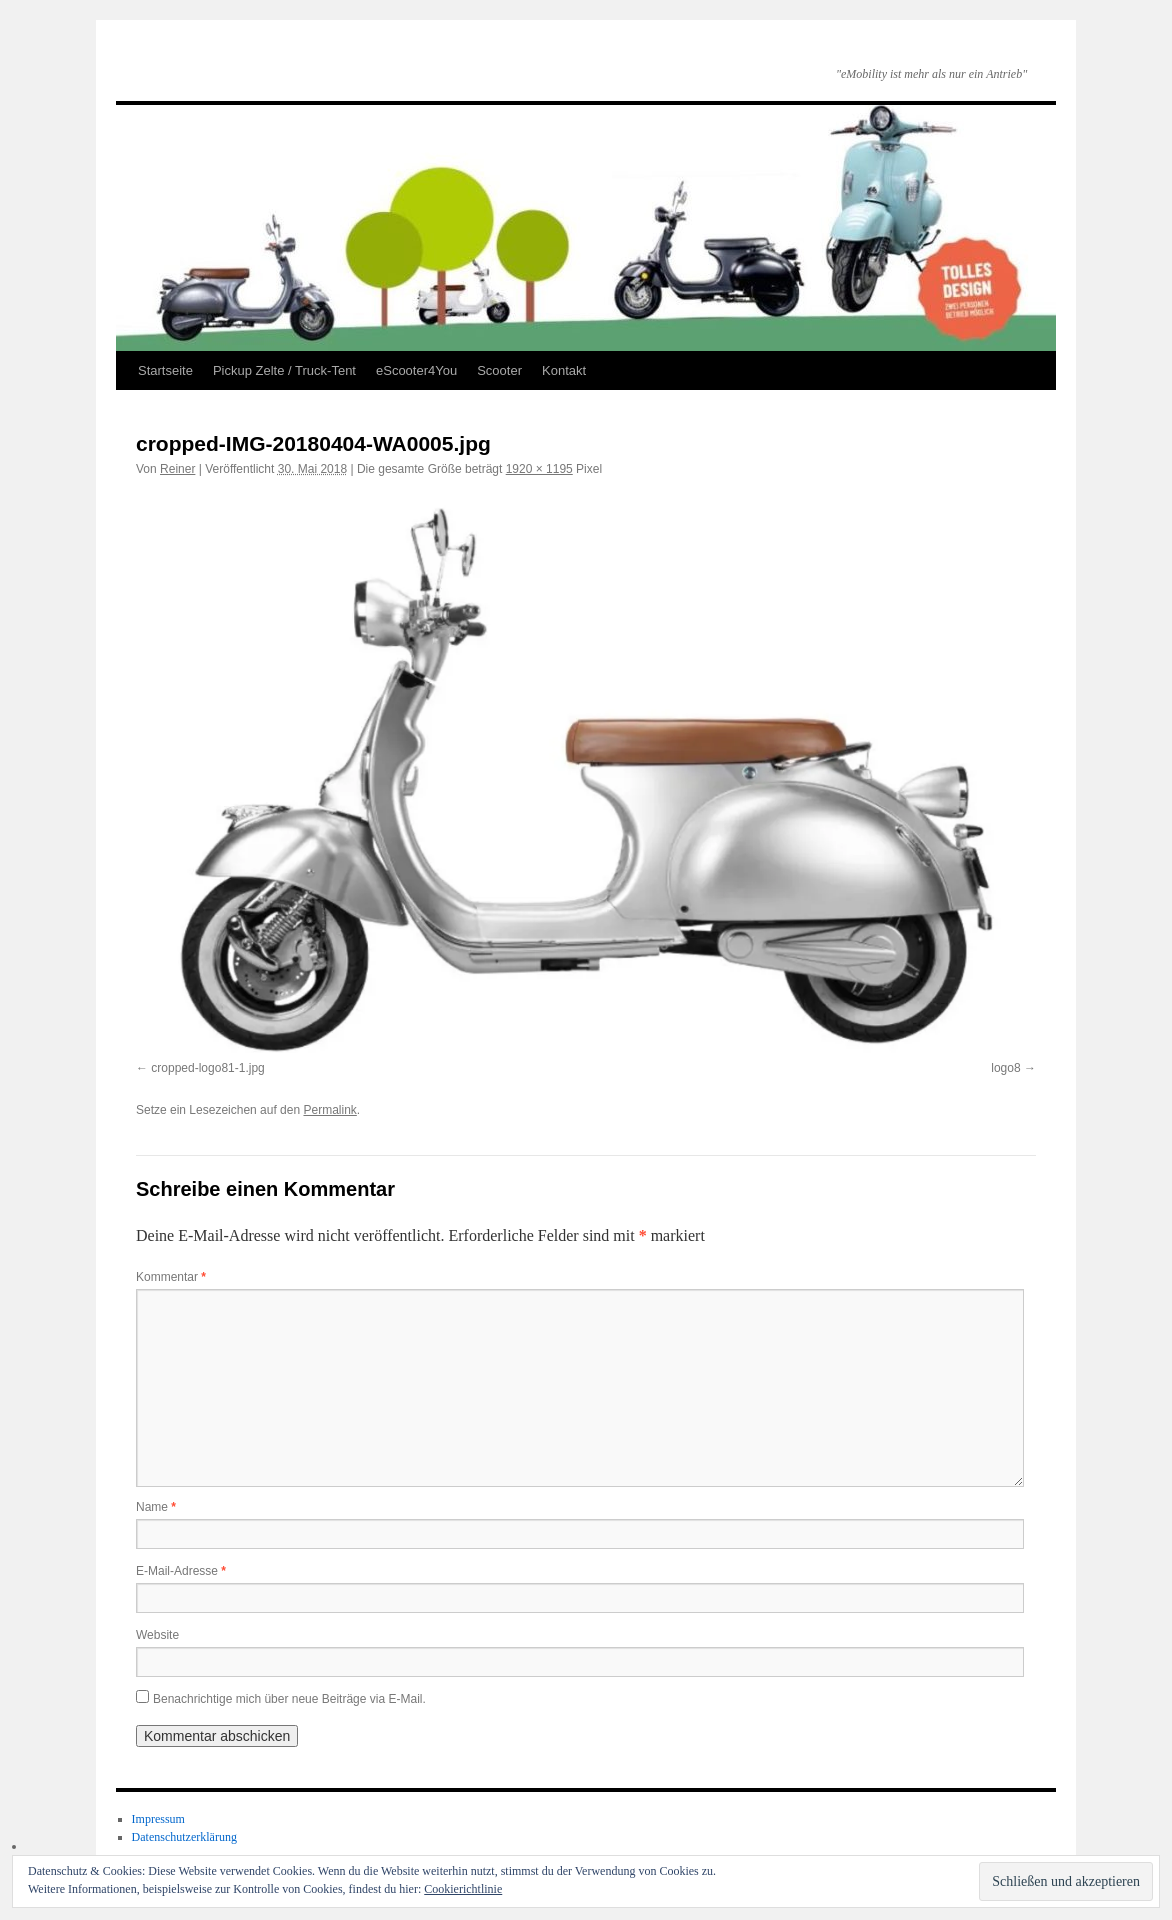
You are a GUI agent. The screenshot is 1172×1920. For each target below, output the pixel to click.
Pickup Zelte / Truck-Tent (284, 370)
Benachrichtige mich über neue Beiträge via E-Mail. (289, 1699)
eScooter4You (416, 370)
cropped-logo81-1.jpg (207, 1068)
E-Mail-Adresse (181, 1571)
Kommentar (171, 1277)
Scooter (499, 370)
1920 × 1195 (539, 469)
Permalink (329, 1110)
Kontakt (564, 370)
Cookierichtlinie (463, 1889)
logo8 (1005, 1068)
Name (156, 1507)
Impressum (158, 1819)
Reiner (177, 469)
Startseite (165, 370)
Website (157, 1635)
